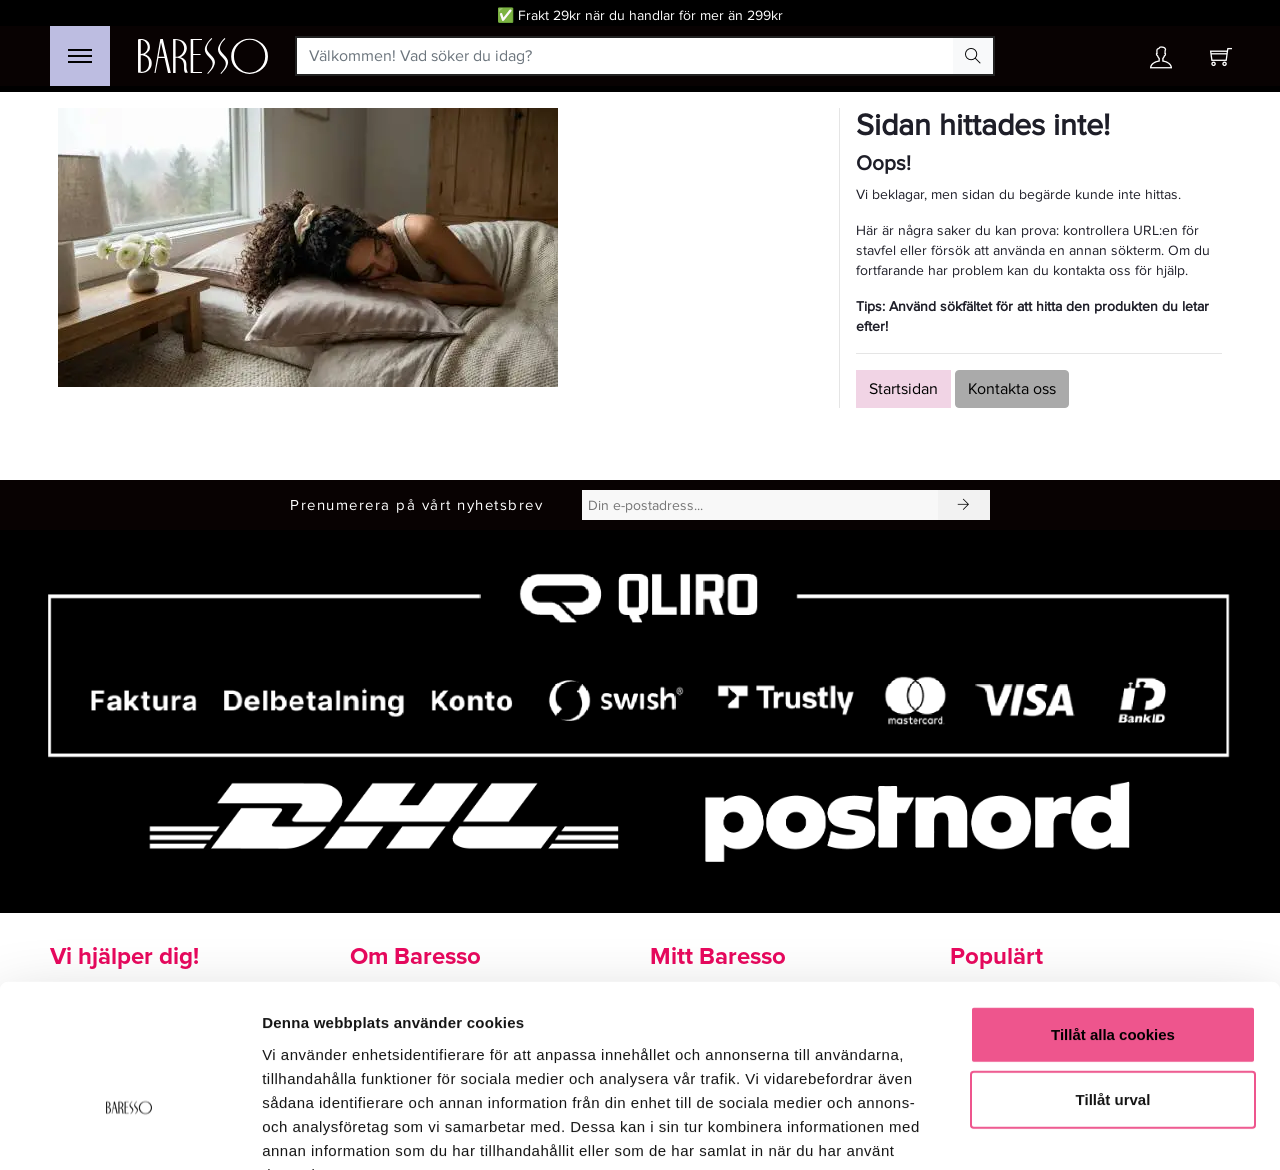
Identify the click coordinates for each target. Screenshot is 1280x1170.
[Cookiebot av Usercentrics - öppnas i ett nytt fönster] (129, 1131)
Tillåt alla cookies (1113, 909)
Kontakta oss (1012, 389)
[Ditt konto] (1161, 62)
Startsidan (903, 389)
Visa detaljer (1086, 1130)
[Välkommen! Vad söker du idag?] (625, 56)
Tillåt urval (1113, 975)
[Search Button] (973, 56)
